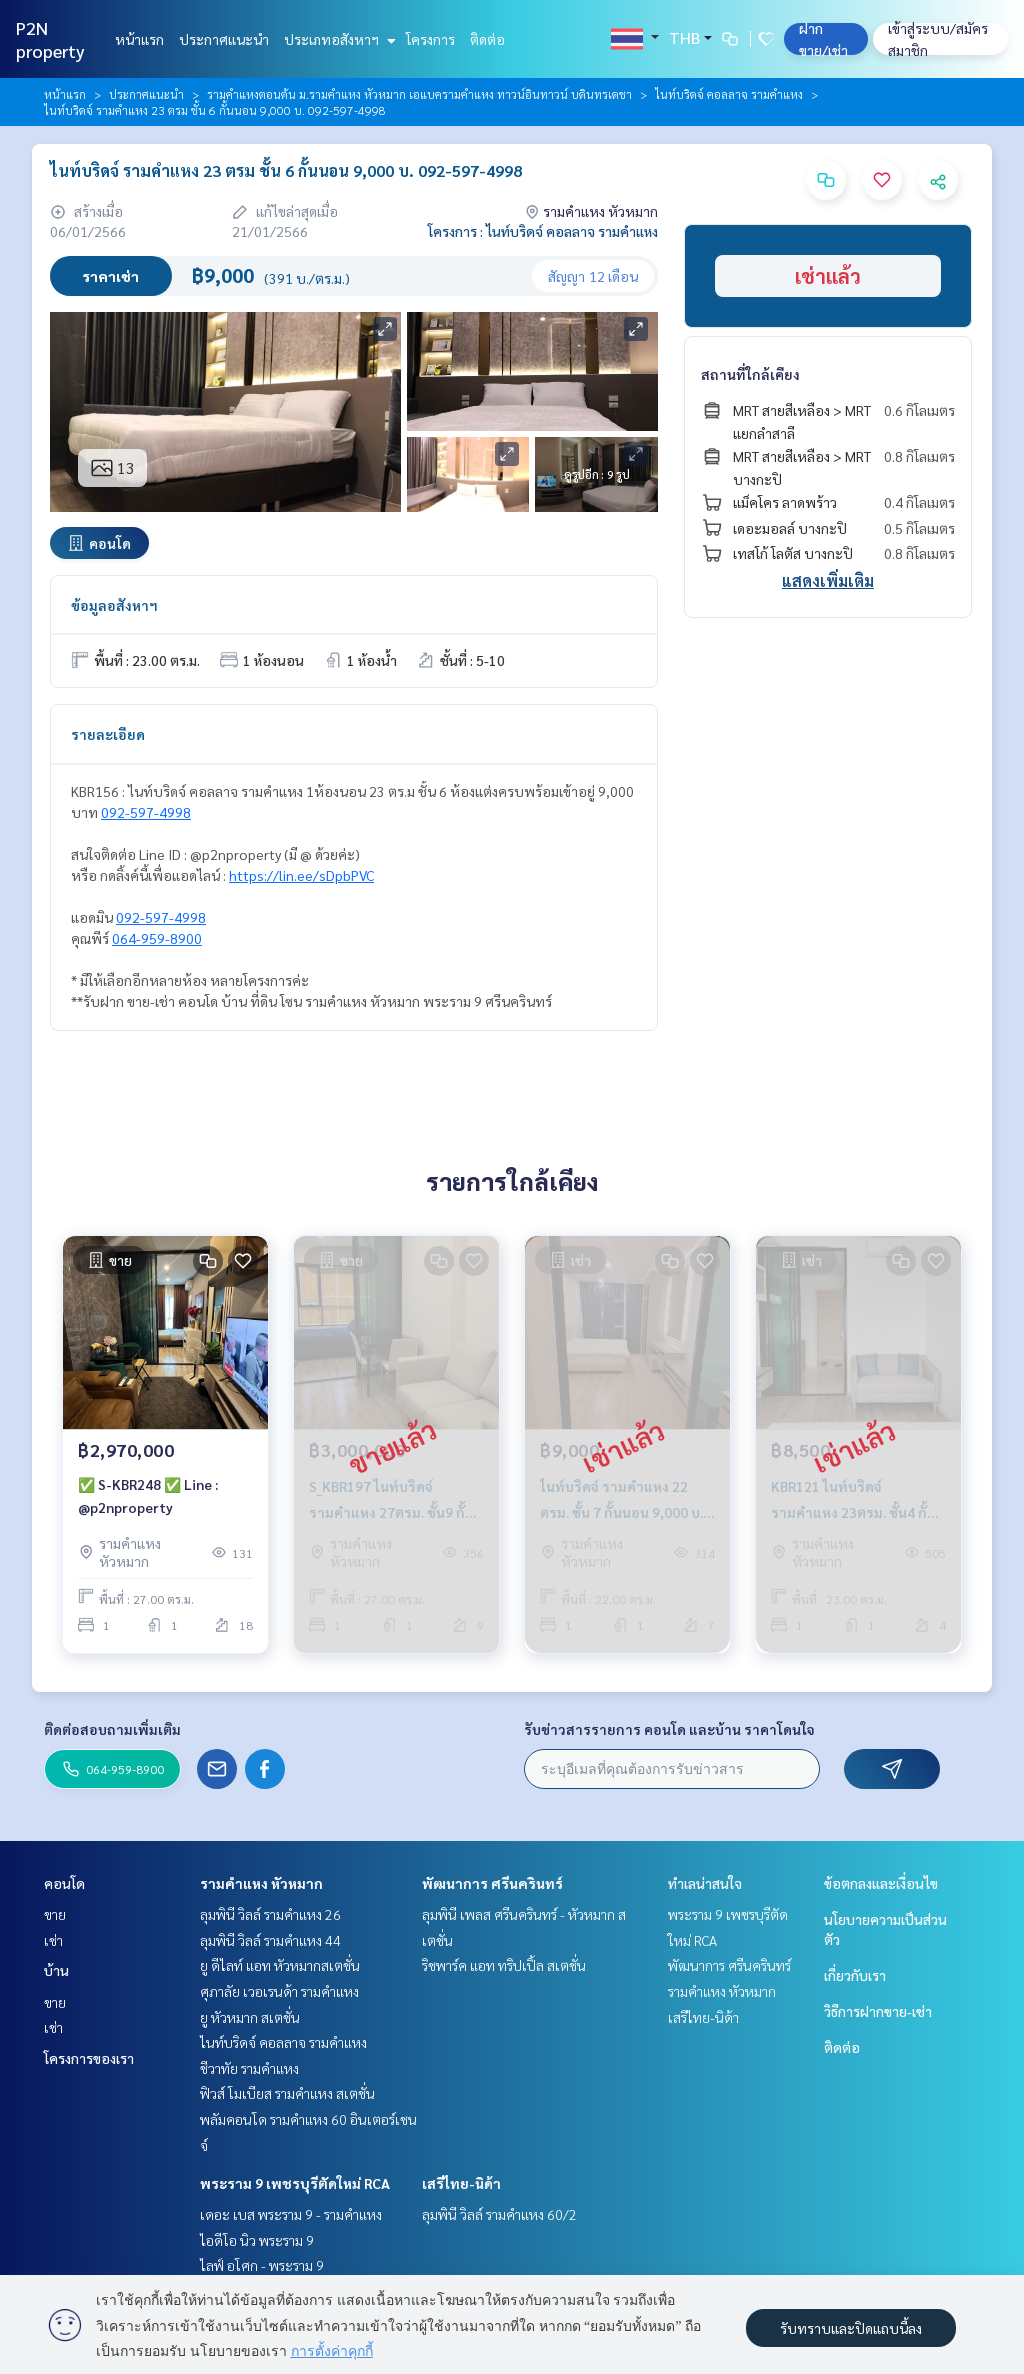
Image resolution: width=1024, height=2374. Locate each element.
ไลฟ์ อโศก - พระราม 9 (262, 2265)
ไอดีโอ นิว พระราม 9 (257, 2240)
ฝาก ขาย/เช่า (823, 39)
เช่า (53, 1940)
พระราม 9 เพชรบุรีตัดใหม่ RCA (295, 2183)
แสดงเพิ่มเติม (828, 580)
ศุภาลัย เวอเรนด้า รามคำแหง (279, 1991)
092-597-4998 (146, 812)
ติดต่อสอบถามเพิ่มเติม (112, 1729)
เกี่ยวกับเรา (855, 1975)
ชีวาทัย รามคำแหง (249, 2068)
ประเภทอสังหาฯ (337, 39)
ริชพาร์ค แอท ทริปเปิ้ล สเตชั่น (504, 1965)
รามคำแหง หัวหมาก (261, 1883)
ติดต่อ (487, 39)
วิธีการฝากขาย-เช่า (878, 2011)
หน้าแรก (139, 39)
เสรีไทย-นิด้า (461, 2183)
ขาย (55, 1914)
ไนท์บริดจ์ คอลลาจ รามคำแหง (729, 94)
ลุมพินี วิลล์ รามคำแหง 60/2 (499, 2214)
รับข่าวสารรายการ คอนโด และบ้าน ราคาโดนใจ (669, 1729)
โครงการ (430, 39)
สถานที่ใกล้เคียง (750, 374)
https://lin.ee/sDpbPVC (301, 875)
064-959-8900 (157, 938)
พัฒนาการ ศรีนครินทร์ (492, 1883)
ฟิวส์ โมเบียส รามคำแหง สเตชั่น (287, 2093)
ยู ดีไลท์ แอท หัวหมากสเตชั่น (280, 1965)
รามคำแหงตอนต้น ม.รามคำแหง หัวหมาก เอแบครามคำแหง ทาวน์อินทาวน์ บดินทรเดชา (419, 94)
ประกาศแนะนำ (224, 39)
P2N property (50, 39)
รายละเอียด (108, 734)
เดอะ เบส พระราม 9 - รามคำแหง (291, 2214)
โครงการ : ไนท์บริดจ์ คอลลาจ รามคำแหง (543, 231)
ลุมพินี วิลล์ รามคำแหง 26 (270, 1914)
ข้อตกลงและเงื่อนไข (881, 1883)
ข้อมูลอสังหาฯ (114, 605)
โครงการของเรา (89, 2058)
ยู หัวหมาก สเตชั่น (250, 2017)
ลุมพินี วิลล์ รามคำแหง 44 (270, 1940)
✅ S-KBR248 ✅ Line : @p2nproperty (148, 1495)
